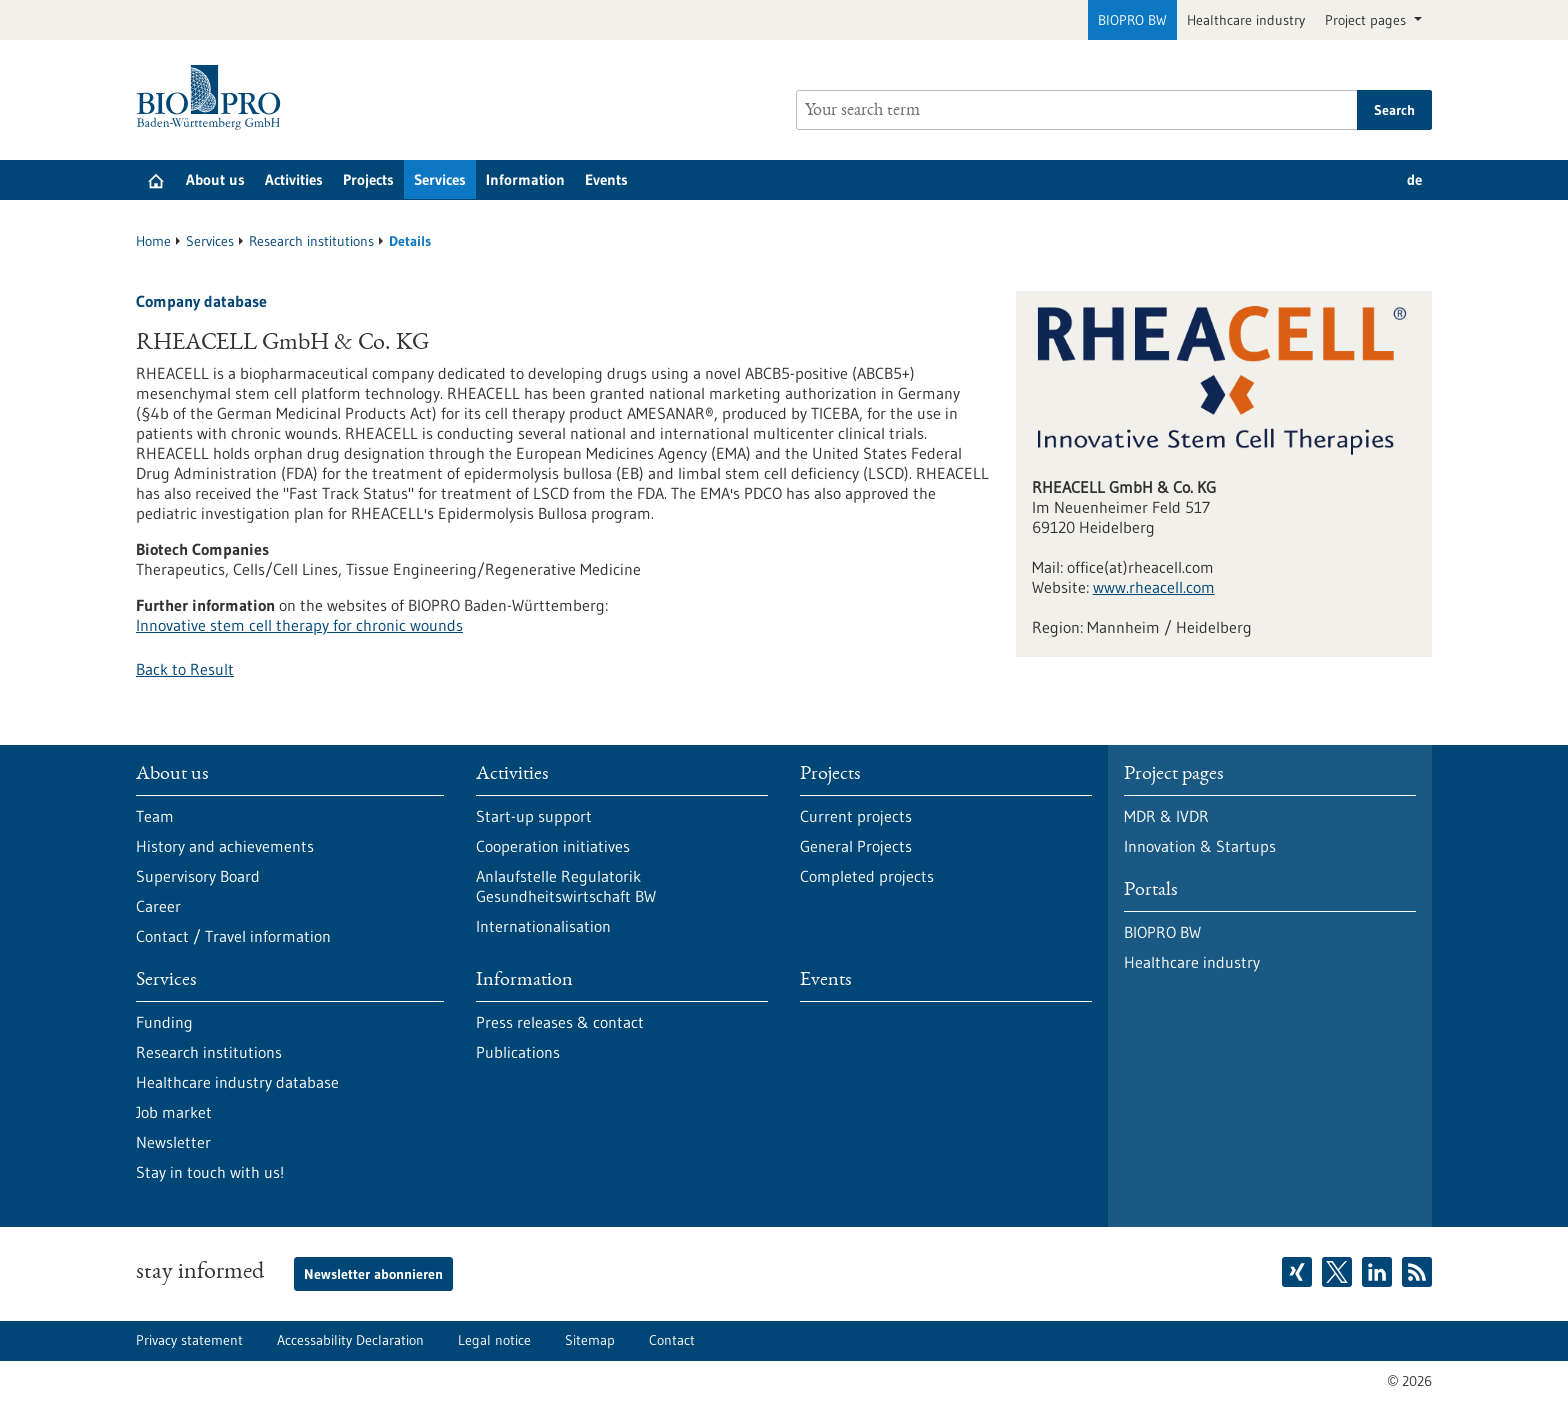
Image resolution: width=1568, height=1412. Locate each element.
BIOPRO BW (1132, 20)
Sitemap (590, 1340)
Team (155, 816)
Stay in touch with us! (210, 1172)
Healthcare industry (1246, 20)
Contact (672, 1340)
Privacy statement (189, 1340)
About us (215, 179)
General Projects (856, 846)
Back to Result (185, 669)
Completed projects (867, 876)
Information (525, 179)
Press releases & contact (560, 1022)
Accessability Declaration (350, 1340)
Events (606, 179)
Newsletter (173, 1142)
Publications (518, 1052)
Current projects (856, 816)
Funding (164, 1022)
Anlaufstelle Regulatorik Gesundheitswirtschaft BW (566, 886)
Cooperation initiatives (553, 846)
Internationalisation (543, 926)
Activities (294, 179)
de (1414, 179)
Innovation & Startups (1200, 846)
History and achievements (225, 846)
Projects (368, 179)
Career (158, 906)
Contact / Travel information (233, 936)
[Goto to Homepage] (213, 97)
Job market (174, 1112)
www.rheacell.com (1154, 587)
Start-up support (534, 816)
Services (440, 179)
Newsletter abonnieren (373, 1274)
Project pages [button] (1367, 20)
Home (153, 241)
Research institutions (311, 241)
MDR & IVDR (1166, 816)
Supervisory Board (198, 876)
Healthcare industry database (237, 1082)
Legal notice (494, 1340)
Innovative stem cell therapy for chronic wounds (299, 625)
